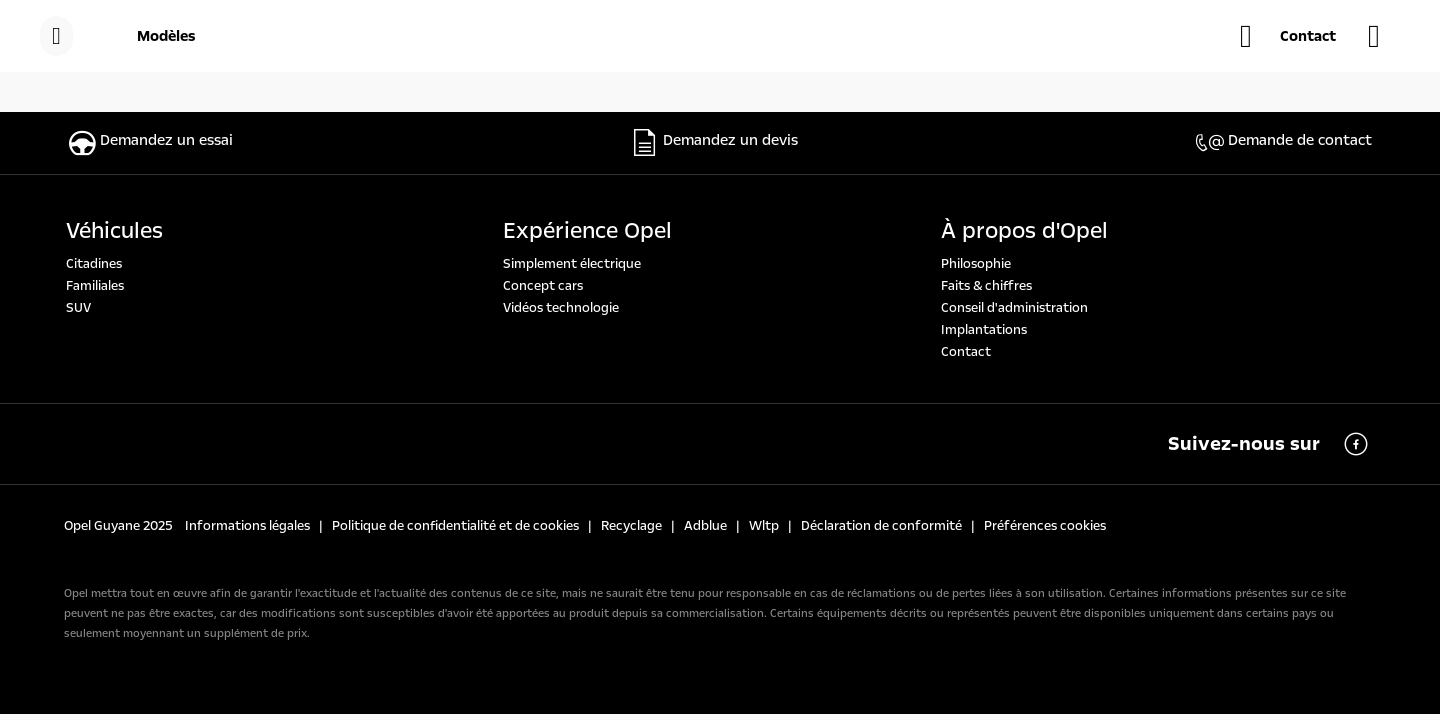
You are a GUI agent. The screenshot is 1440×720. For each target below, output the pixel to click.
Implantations (984, 330)
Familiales (95, 286)
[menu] (56, 36)
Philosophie (976, 264)
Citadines (94, 264)
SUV (78, 308)
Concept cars (543, 286)
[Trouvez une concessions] (1384, 36)
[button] (1288, 36)
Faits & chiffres (986, 286)
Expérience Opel (587, 231)
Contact (966, 352)
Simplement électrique (572, 264)
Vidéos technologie (561, 308)
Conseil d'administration (1014, 308)
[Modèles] (166, 36)
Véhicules (114, 231)
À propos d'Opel (1024, 231)
